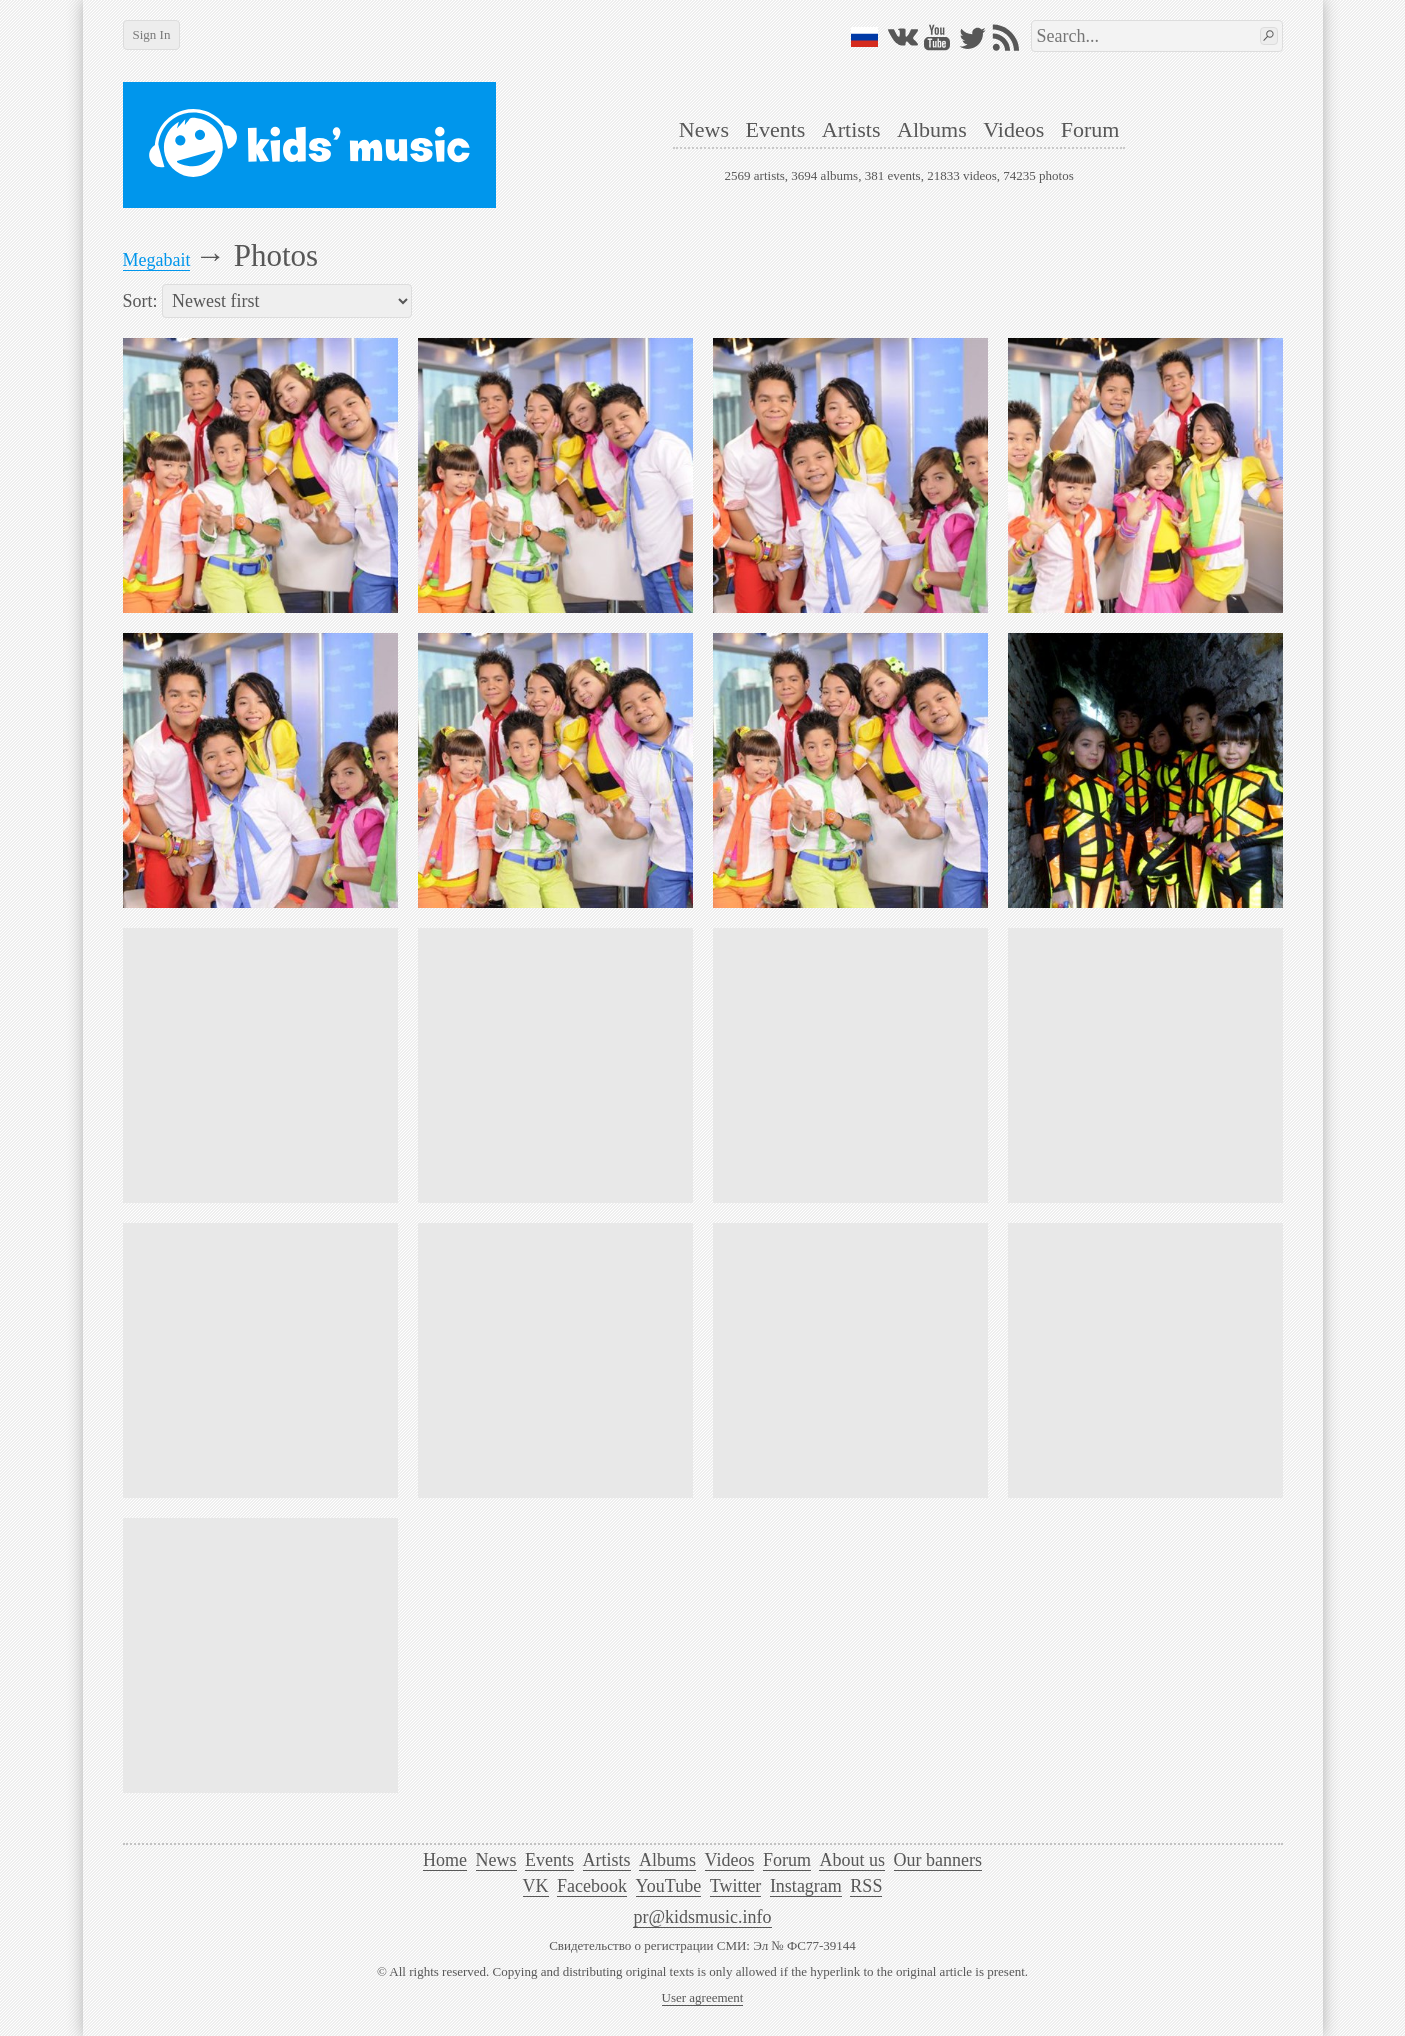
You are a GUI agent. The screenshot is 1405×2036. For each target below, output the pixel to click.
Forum (1090, 129)
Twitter (736, 1886)
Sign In (152, 34)
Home (445, 1860)
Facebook (592, 1886)
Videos (1013, 129)
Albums (932, 129)
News (704, 129)
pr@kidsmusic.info (702, 1917)
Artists (851, 129)
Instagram (806, 1886)
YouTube (669, 1886)
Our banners (938, 1860)
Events (775, 129)
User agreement (703, 1997)
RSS (866, 1886)
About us (852, 1860)
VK (536, 1886)
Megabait (157, 260)
